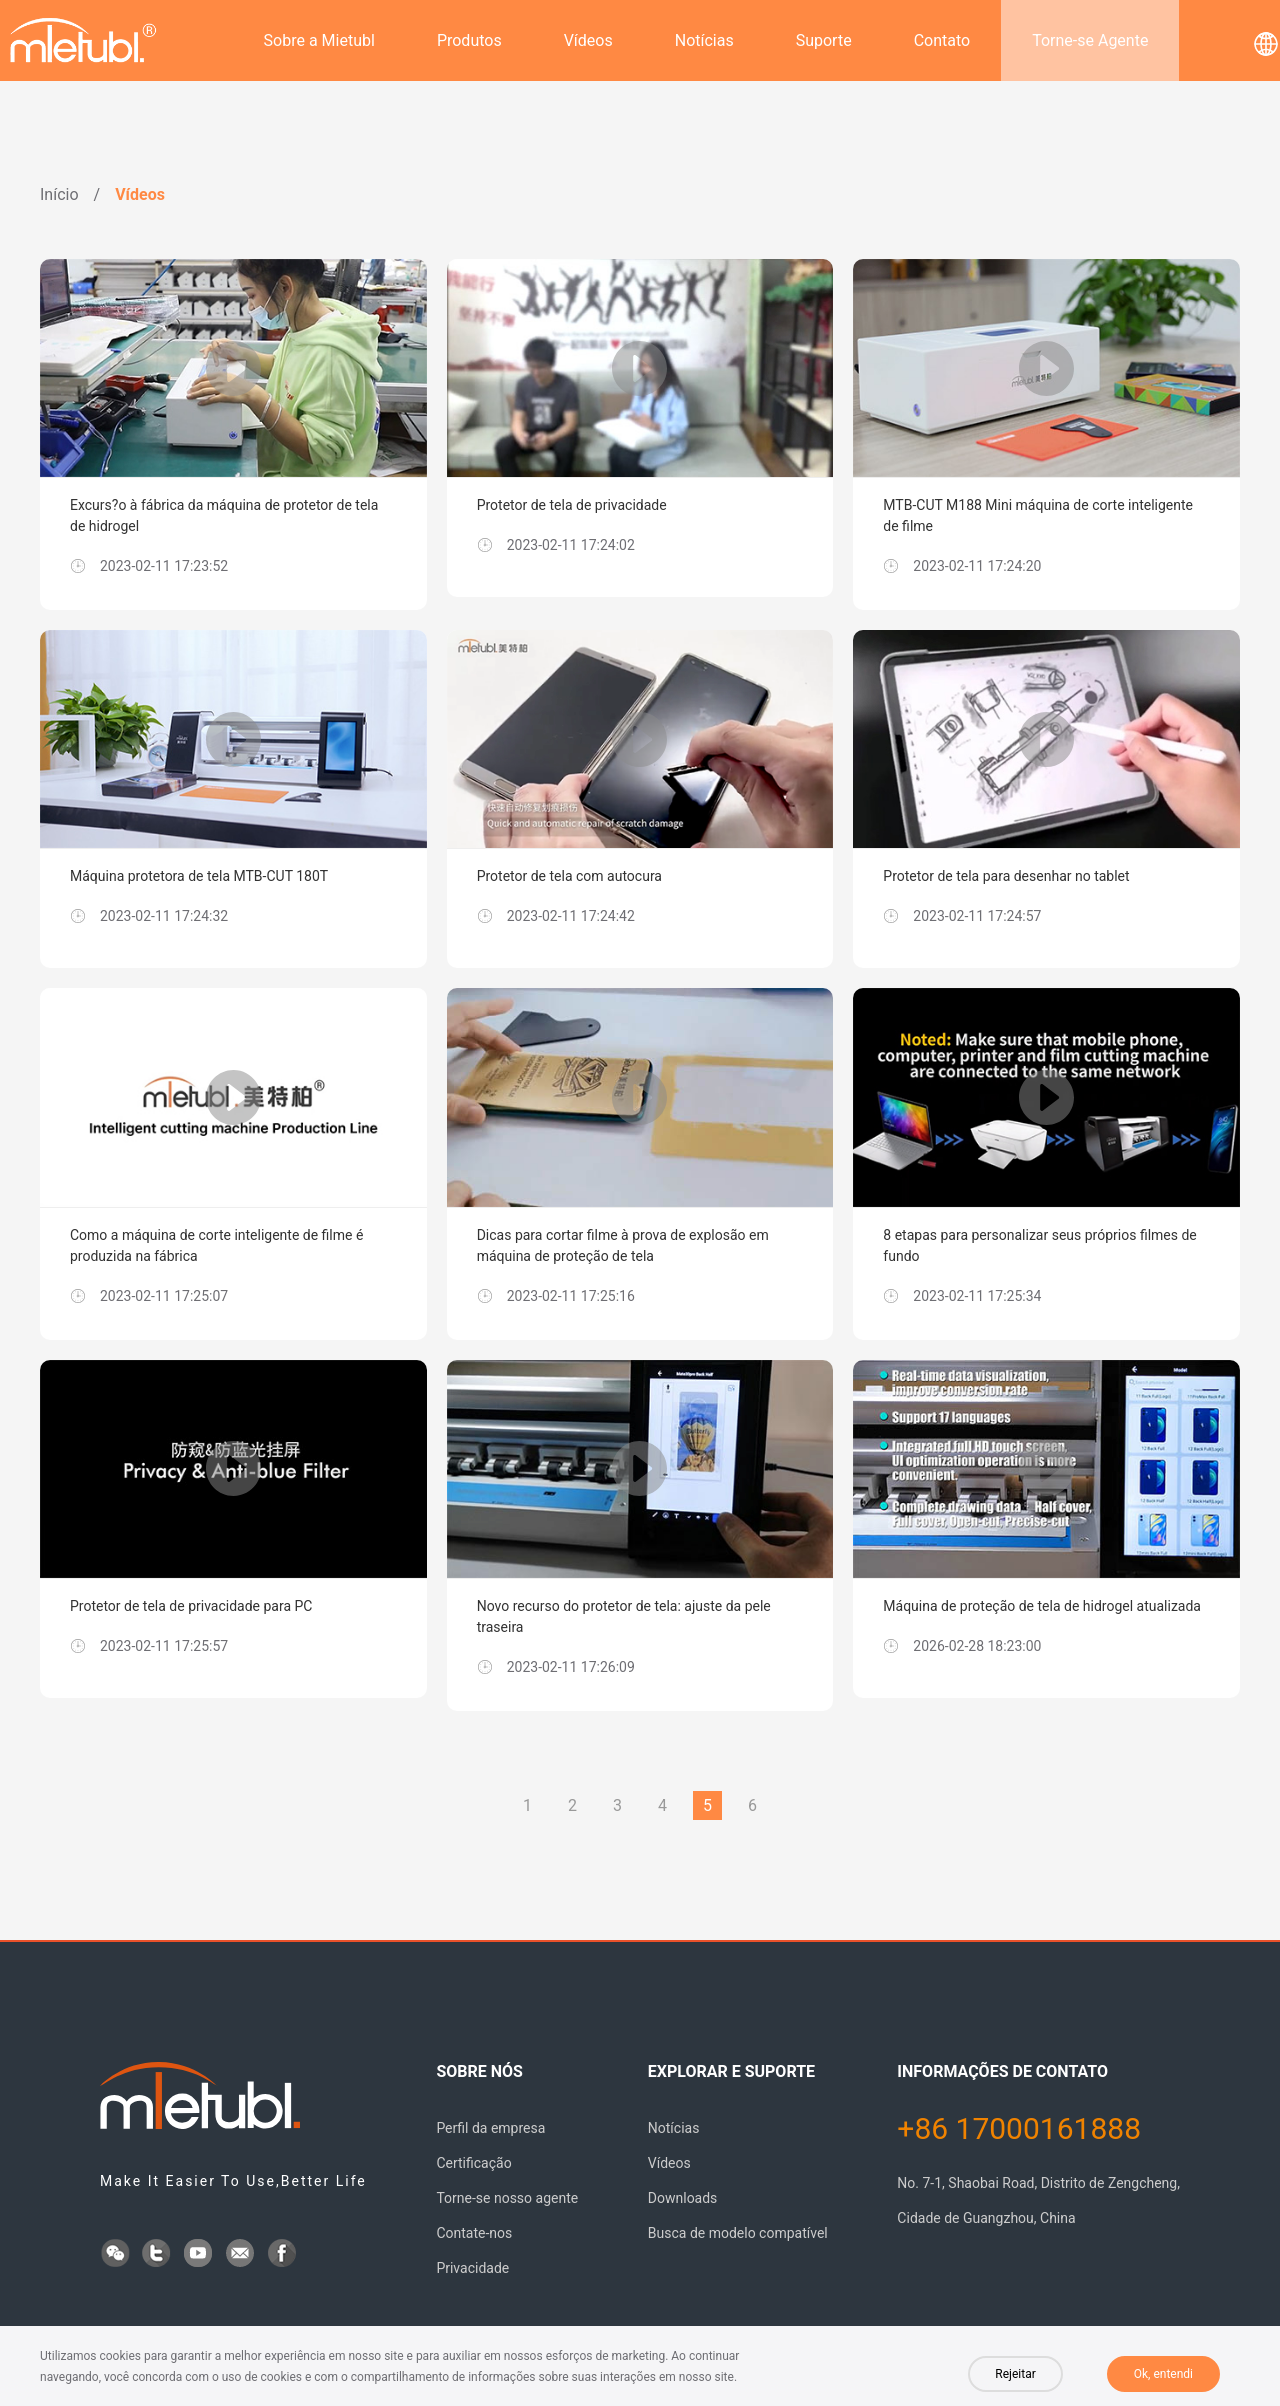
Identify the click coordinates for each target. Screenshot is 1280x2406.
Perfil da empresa (490, 2128)
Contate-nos (474, 2233)
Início (59, 194)
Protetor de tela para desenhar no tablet (1006, 876)
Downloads (683, 2198)
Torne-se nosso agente (507, 2198)
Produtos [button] (469, 40)
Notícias (704, 40)
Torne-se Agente (1090, 40)
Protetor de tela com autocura (569, 876)
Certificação (473, 2163)
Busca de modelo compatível (738, 2233)
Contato (942, 40)
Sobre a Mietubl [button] (319, 40)
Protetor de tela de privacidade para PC (191, 1606)
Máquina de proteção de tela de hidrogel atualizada (1042, 1606)
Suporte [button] (824, 40)
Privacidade (472, 2268)
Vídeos (588, 40)
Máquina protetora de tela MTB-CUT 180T (199, 876)
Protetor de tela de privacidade (572, 505)
